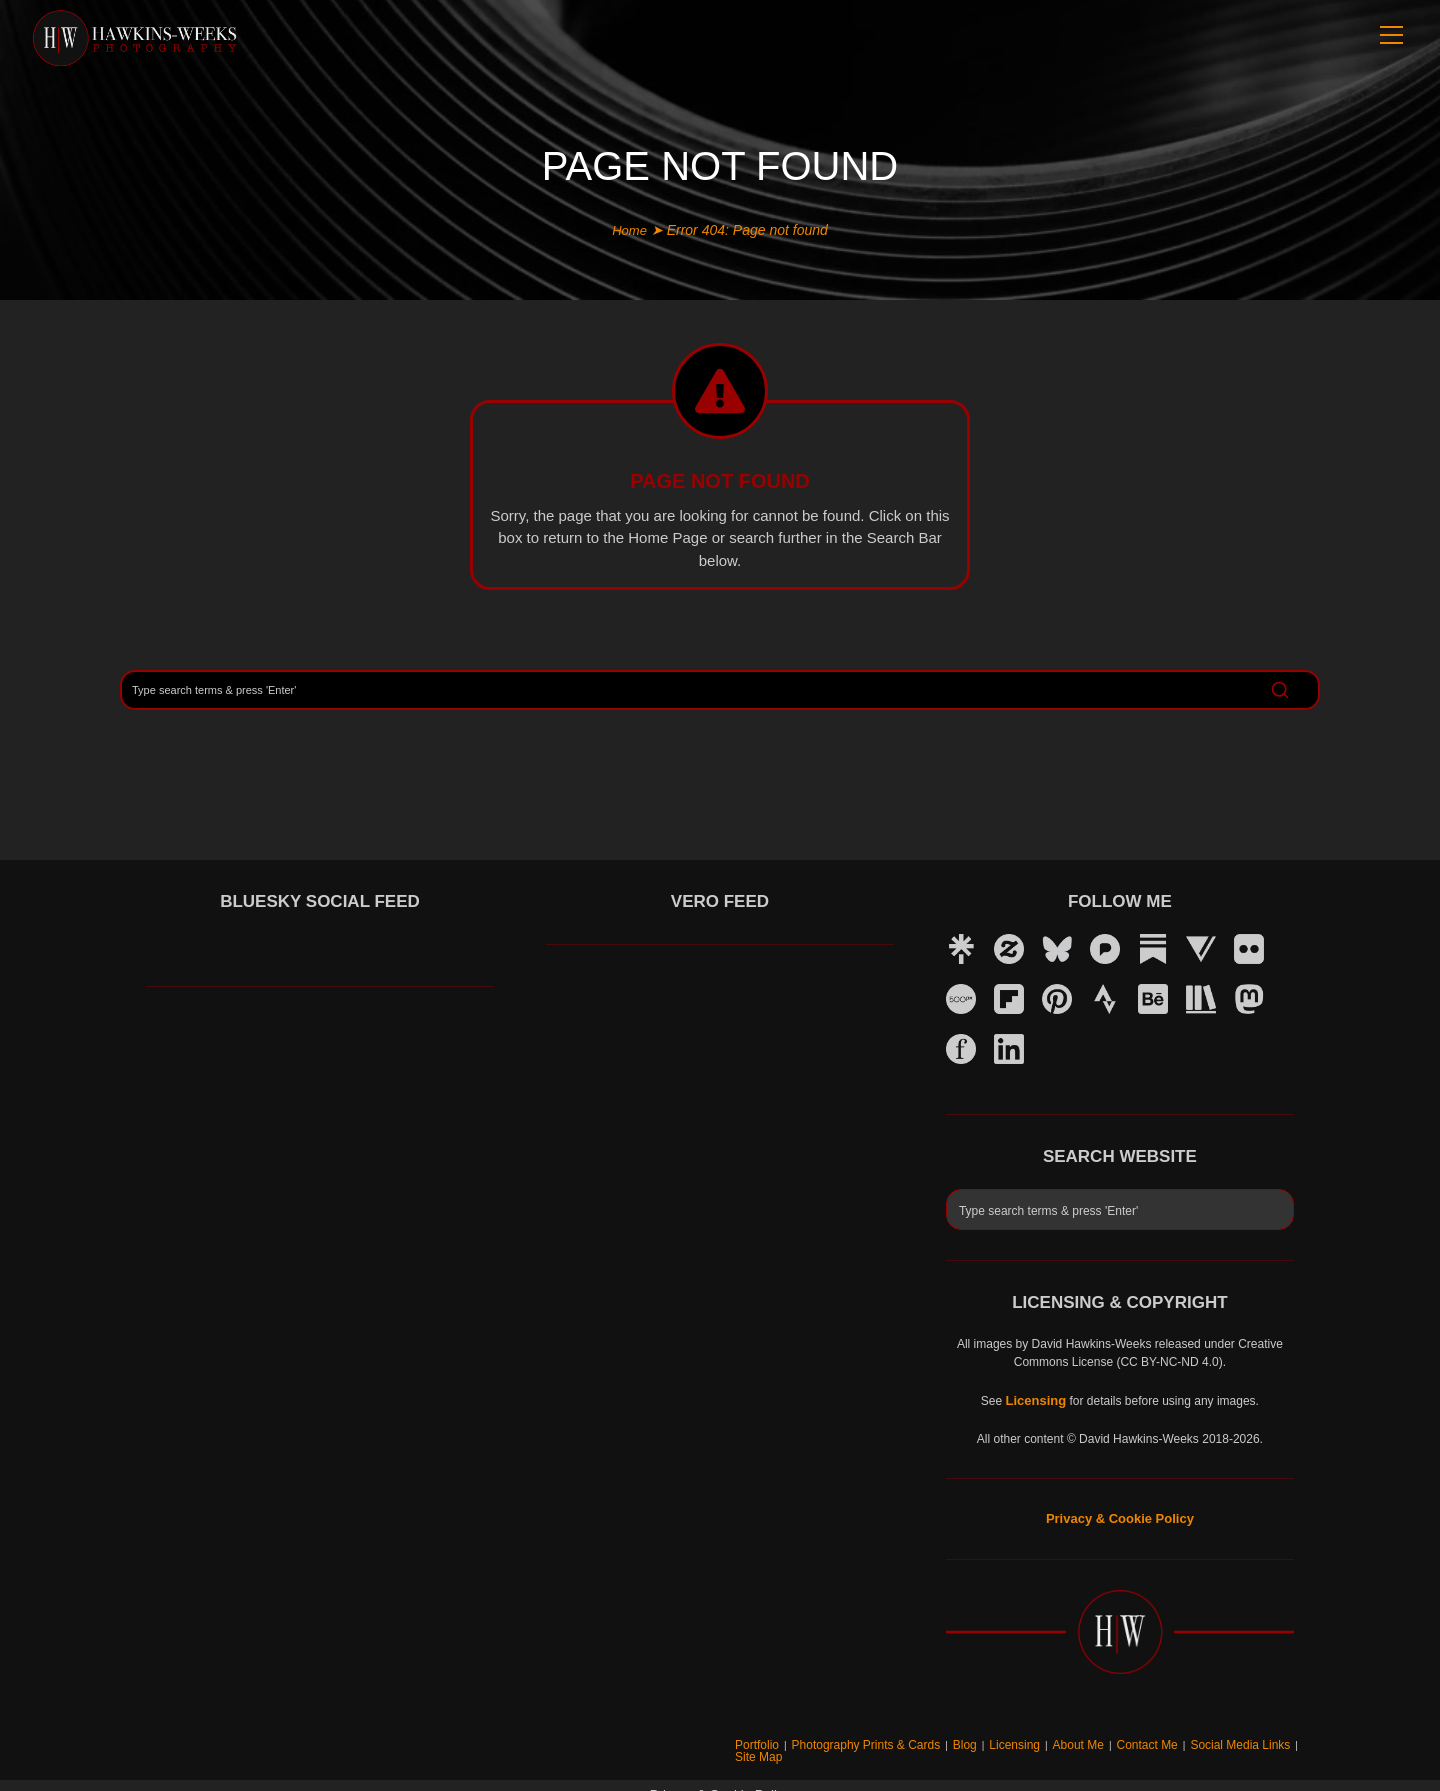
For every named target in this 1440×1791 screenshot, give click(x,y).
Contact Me (1146, 1738)
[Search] (720, 689)
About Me (1086, 1738)
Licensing (1032, 1738)
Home (629, 230)
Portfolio (810, 1738)
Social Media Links (1226, 1738)
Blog (988, 1738)
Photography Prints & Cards (903, 1738)
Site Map (1300, 1738)
